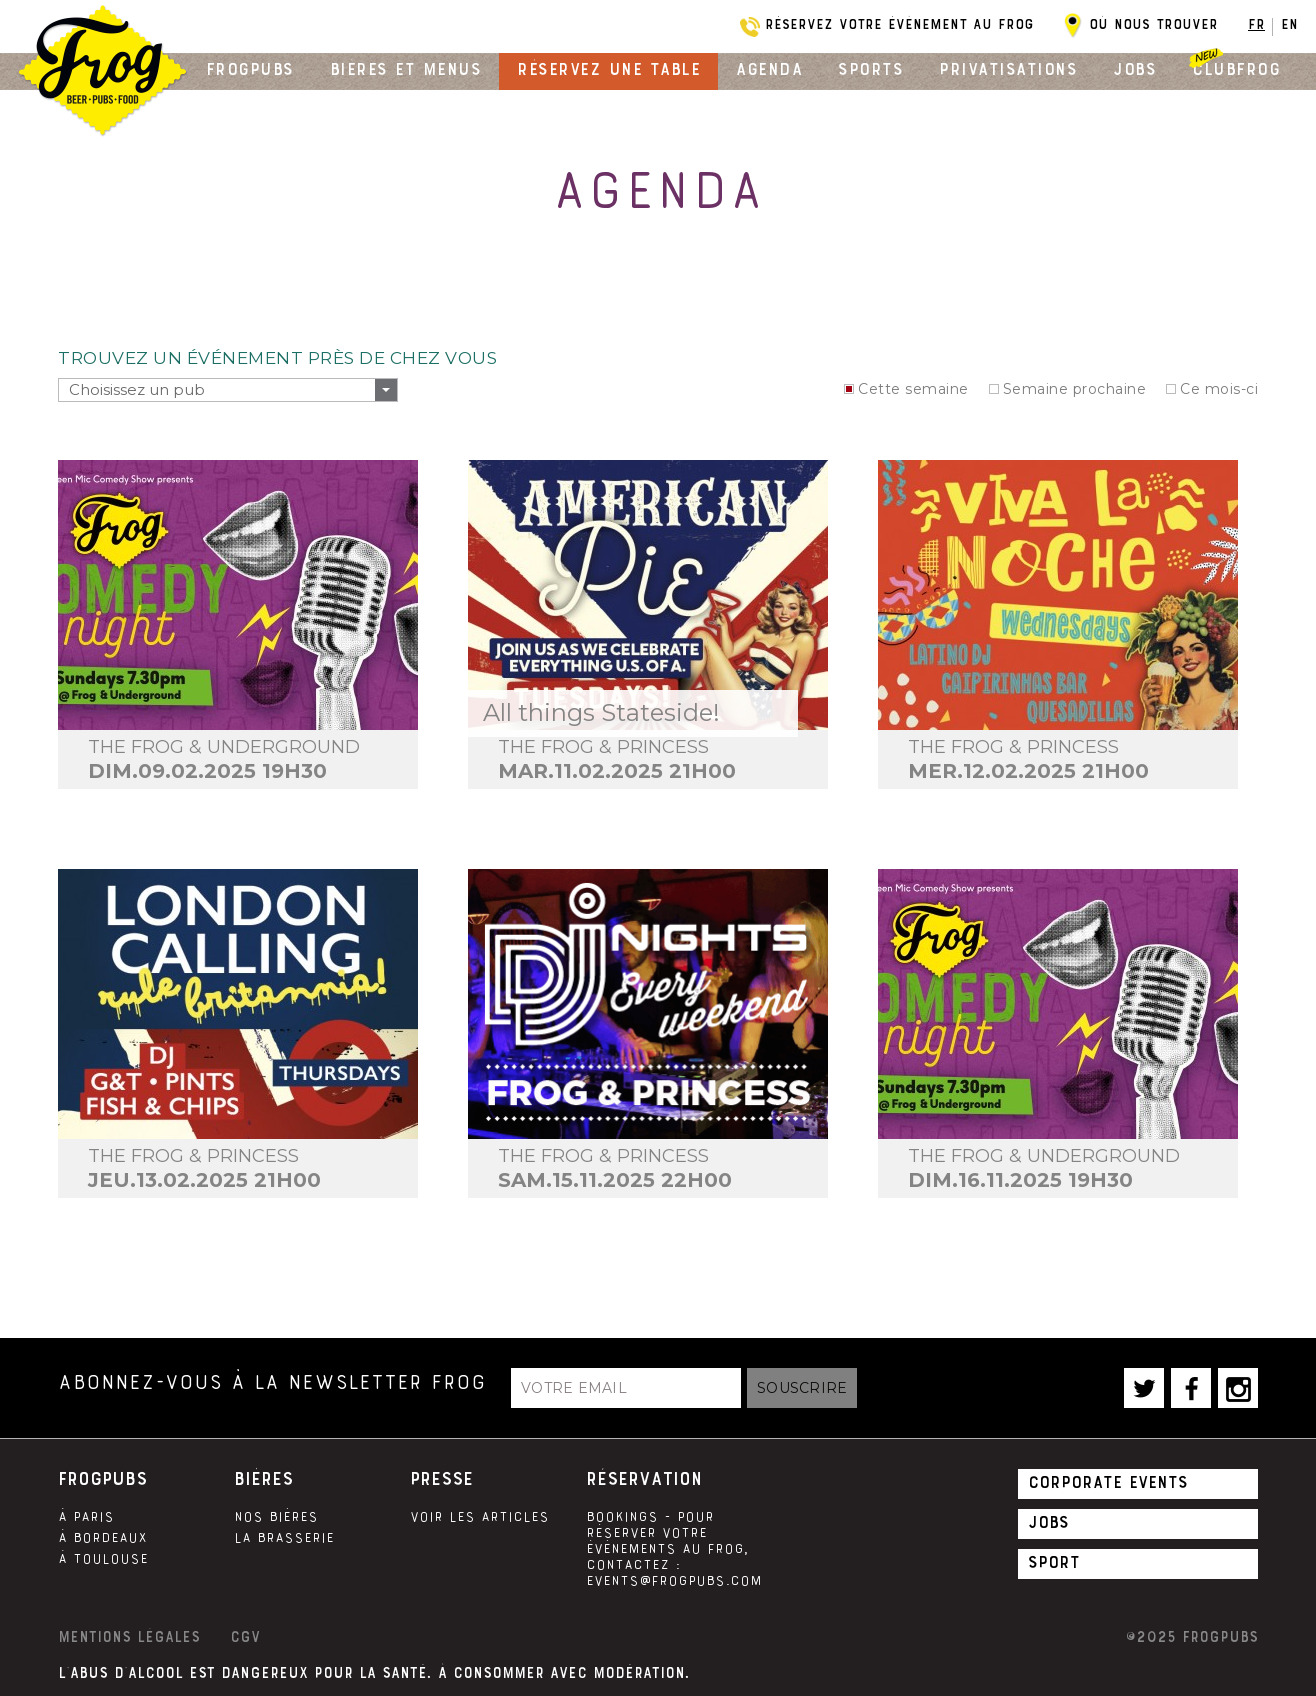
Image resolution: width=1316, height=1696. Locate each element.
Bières (263, 1479)
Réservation (644, 1479)
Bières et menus (406, 69)
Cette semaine (913, 389)
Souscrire (802, 1388)
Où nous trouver (1153, 24)
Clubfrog (1236, 69)
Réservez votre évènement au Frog (899, 24)
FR (1256, 24)
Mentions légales (129, 1637)
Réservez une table (608, 69)
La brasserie (284, 1538)
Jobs (1134, 69)
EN (1289, 24)
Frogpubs (250, 69)
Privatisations (1008, 69)
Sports (870, 69)
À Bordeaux (102, 1538)
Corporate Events (1108, 1482)
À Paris (86, 1517)
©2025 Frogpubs (1191, 1637)
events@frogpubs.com (674, 1581)
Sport (1054, 1562)
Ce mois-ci (1219, 389)
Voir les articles (479, 1517)
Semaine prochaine (1075, 389)
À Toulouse (103, 1559)
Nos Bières (276, 1517)
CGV (245, 1637)
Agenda (769, 69)
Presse (441, 1479)
